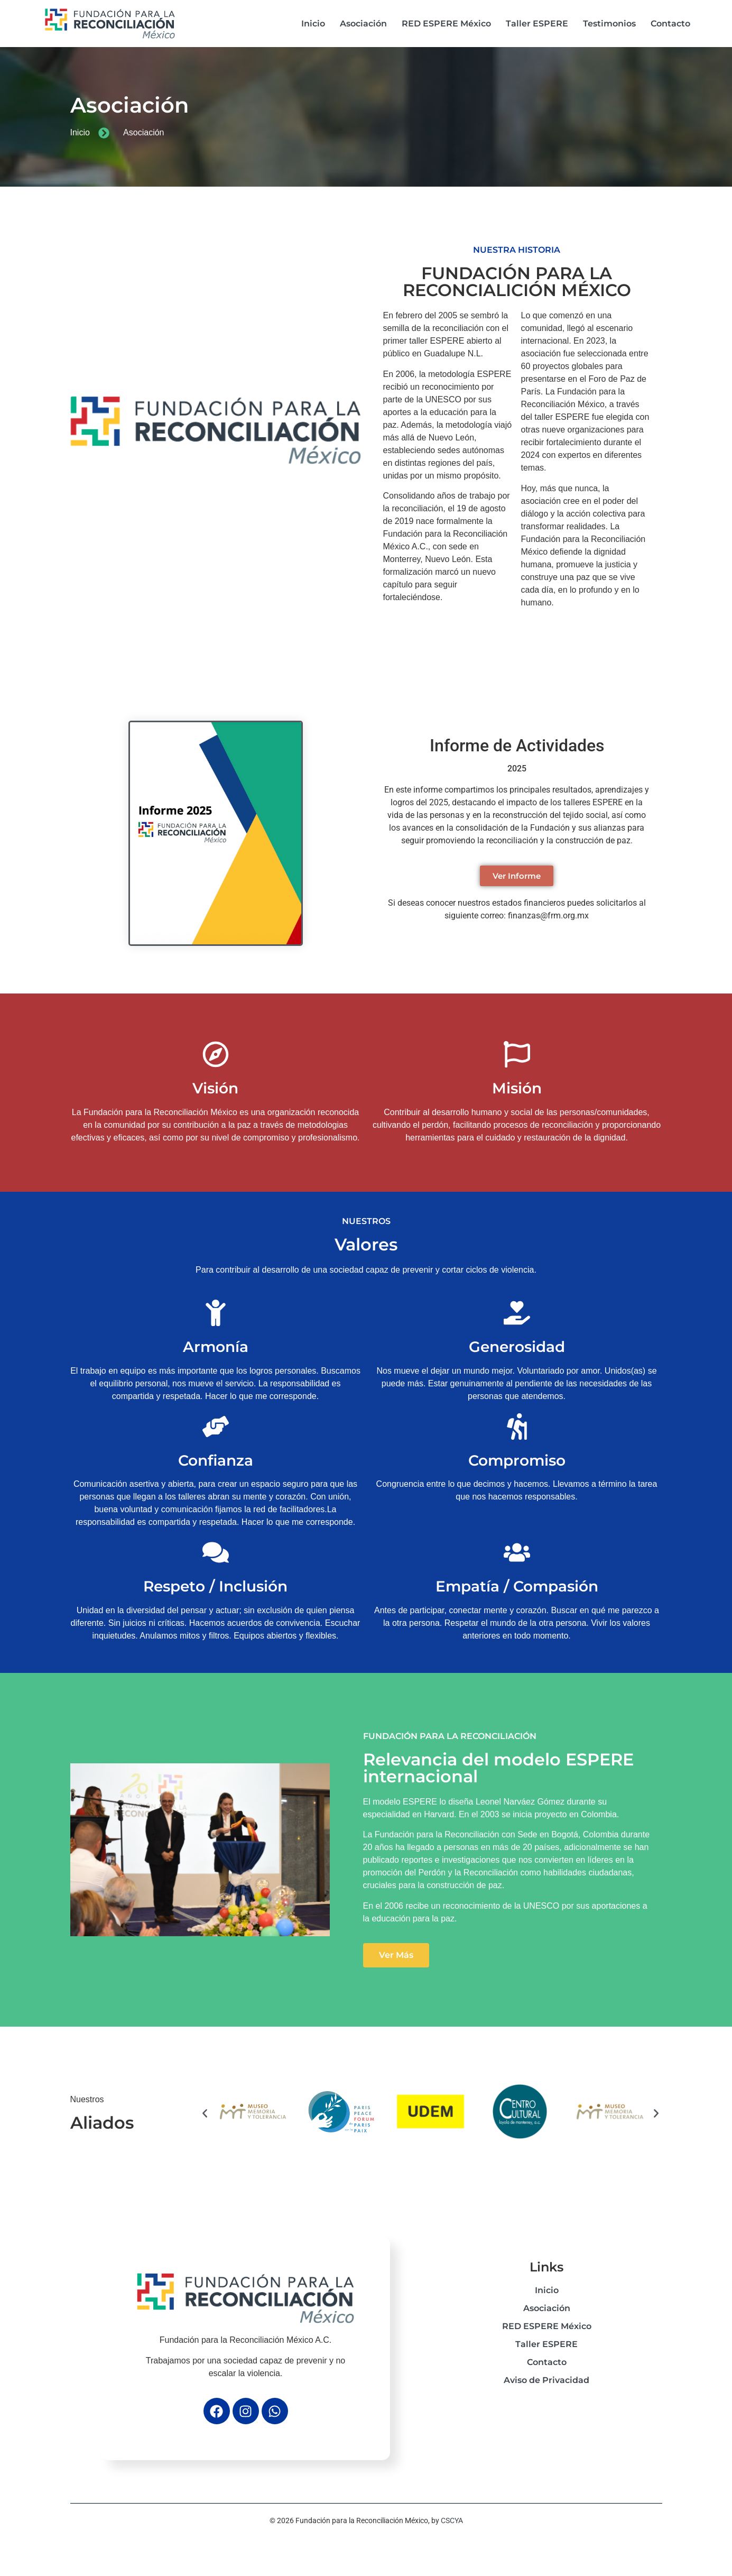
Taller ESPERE (537, 24)
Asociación (363, 24)
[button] (204, 2113)
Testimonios (609, 24)
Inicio (313, 24)
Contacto (670, 24)
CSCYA (452, 2520)
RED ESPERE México (446, 24)
